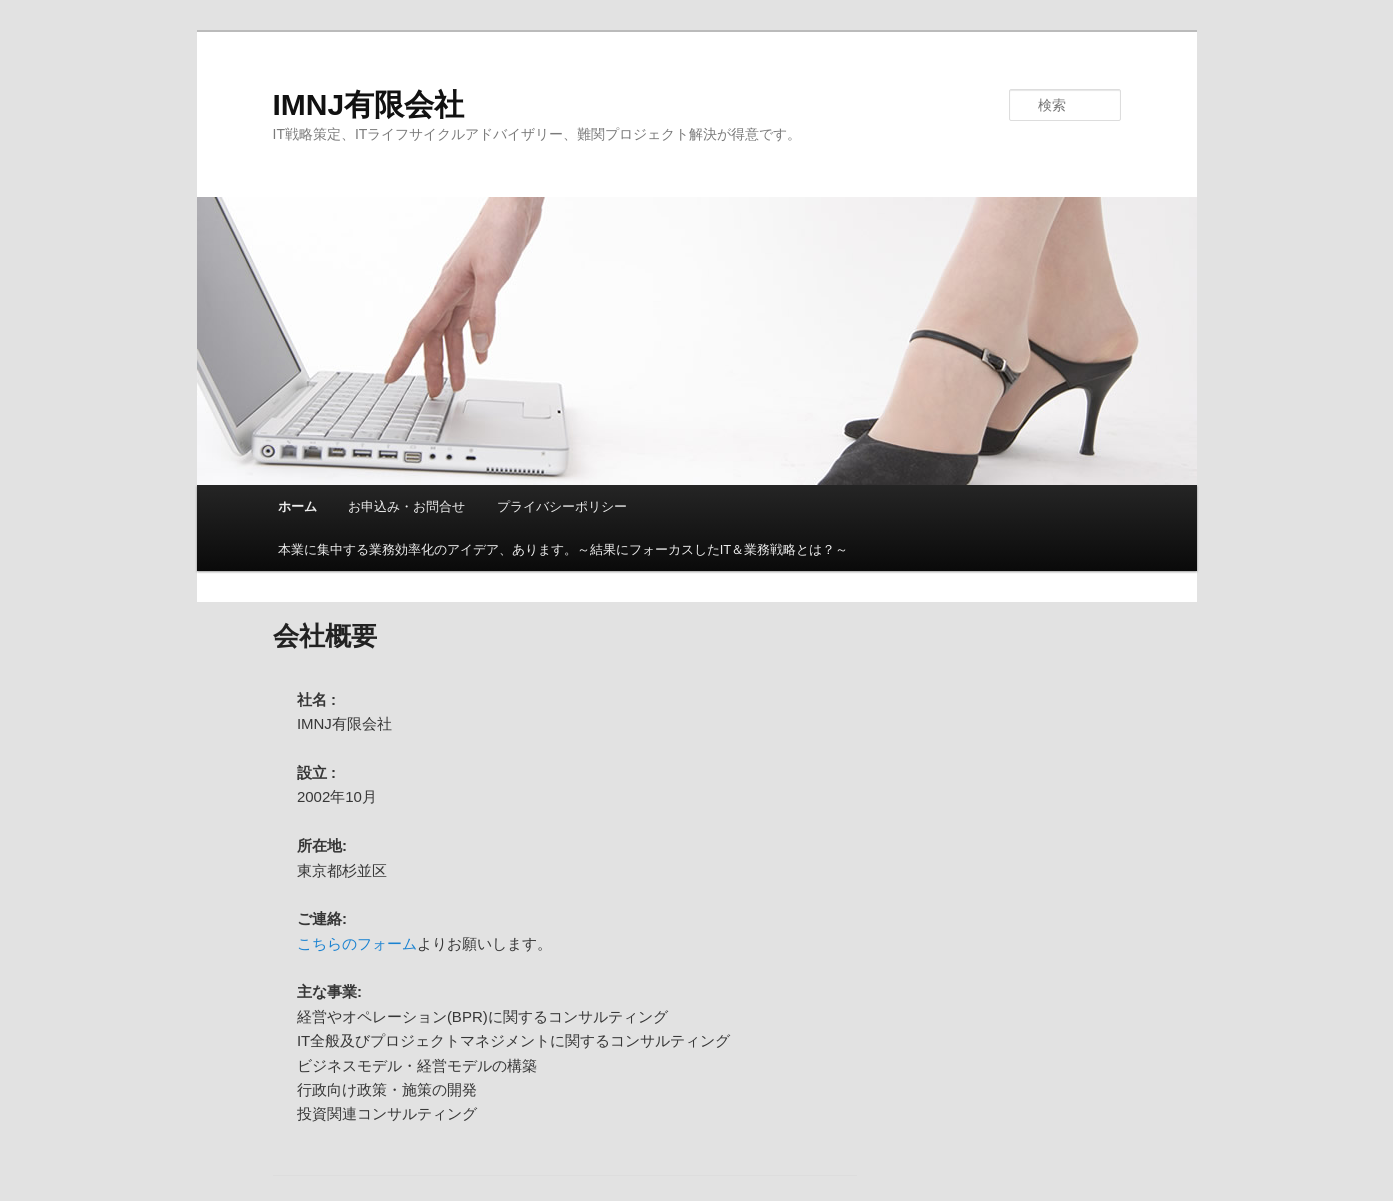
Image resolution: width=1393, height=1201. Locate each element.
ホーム (297, 506)
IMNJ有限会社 (369, 104)
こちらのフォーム (357, 943)
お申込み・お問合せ (406, 506)
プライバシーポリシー (562, 506)
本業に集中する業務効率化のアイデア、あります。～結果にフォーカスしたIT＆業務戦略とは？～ (563, 549)
